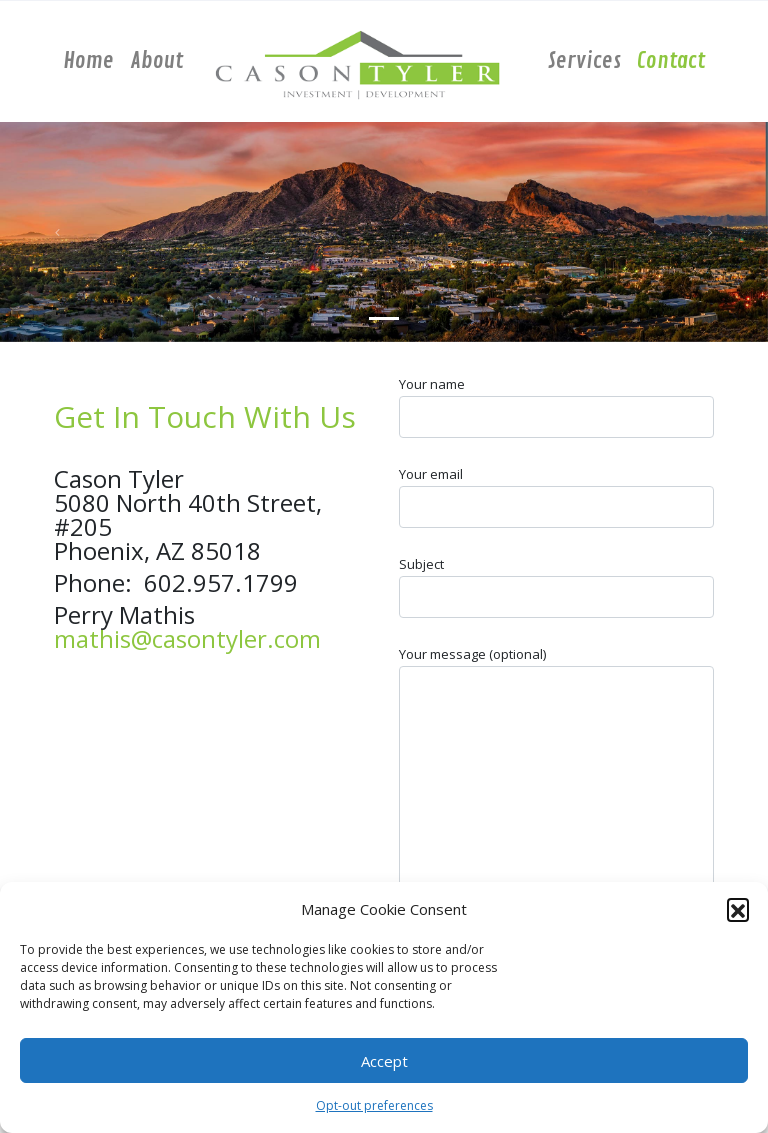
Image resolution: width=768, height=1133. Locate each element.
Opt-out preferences (374, 1105)
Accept (384, 1061)
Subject (556, 586)
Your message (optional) (556, 802)
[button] (738, 909)
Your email (556, 496)
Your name (556, 406)
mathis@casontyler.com (187, 638)
